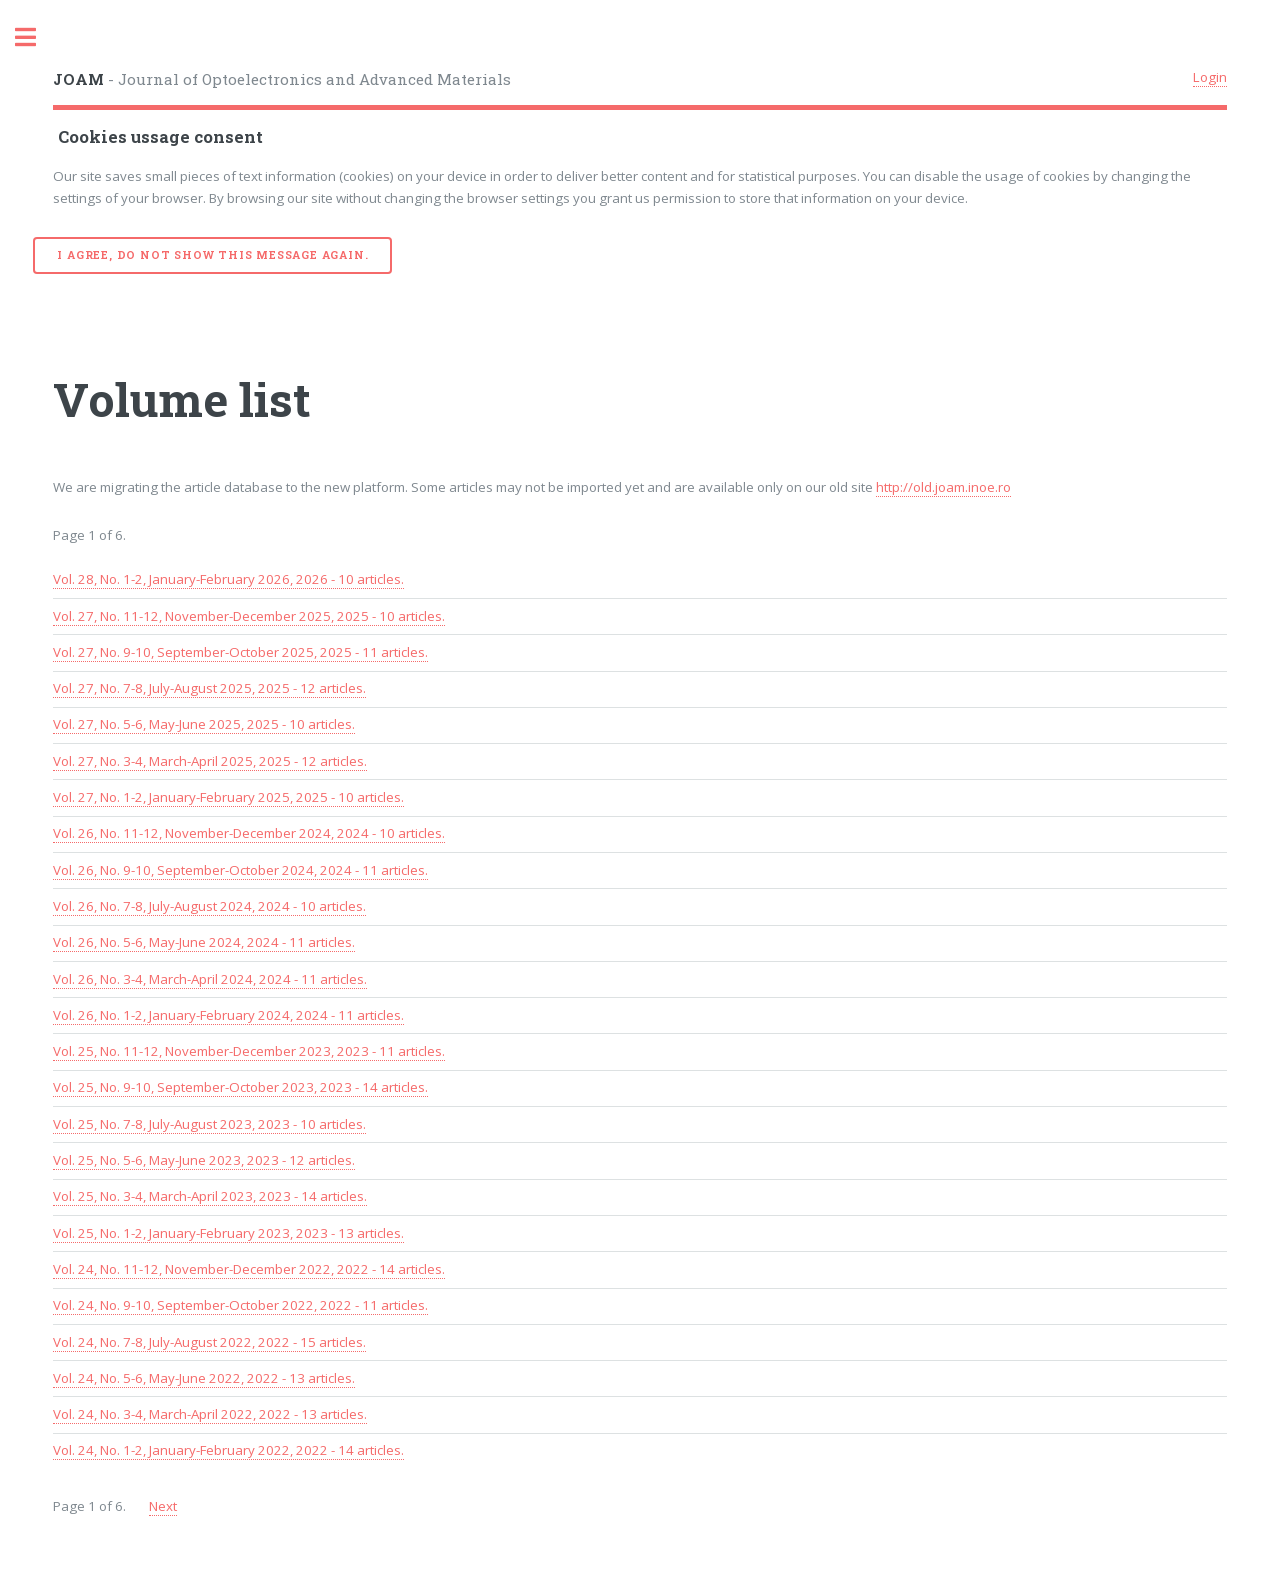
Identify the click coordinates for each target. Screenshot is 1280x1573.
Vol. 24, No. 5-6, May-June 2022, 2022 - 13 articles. (204, 1378)
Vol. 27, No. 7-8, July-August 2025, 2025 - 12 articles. (209, 688)
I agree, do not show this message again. (212, 255)
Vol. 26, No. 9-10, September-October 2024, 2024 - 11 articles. (240, 870)
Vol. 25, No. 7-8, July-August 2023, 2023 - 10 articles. (209, 1124)
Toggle (36, 37)
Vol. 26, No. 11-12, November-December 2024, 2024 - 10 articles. (249, 833)
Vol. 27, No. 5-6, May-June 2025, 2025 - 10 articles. (204, 724)
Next (163, 1506)
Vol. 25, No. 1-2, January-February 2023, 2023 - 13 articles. (228, 1233)
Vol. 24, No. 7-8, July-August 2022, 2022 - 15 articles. (209, 1342)
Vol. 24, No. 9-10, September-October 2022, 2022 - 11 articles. (240, 1305)
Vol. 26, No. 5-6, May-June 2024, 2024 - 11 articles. (204, 942)
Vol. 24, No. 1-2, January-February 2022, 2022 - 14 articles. (228, 1450)
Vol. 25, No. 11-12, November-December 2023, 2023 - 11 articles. (249, 1051)
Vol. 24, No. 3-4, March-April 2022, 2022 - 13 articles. (210, 1414)
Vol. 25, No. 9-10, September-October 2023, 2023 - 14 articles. (240, 1087)
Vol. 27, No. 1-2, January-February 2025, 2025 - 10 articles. (228, 797)
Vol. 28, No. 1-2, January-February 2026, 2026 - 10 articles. (228, 579)
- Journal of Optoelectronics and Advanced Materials (282, 79)
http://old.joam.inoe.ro (943, 487)
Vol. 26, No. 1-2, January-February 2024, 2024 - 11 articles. (228, 1015)
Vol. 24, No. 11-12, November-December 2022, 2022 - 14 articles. (249, 1269)
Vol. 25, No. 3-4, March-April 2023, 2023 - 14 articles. (210, 1196)
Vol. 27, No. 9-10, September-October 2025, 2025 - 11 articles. (240, 652)
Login (1210, 77)
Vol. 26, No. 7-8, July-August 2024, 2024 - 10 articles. (209, 906)
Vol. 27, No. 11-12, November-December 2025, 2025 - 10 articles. (249, 616)
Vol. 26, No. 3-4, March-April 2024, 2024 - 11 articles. (210, 979)
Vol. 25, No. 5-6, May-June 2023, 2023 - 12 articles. (204, 1160)
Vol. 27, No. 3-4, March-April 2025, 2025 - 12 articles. (210, 761)
